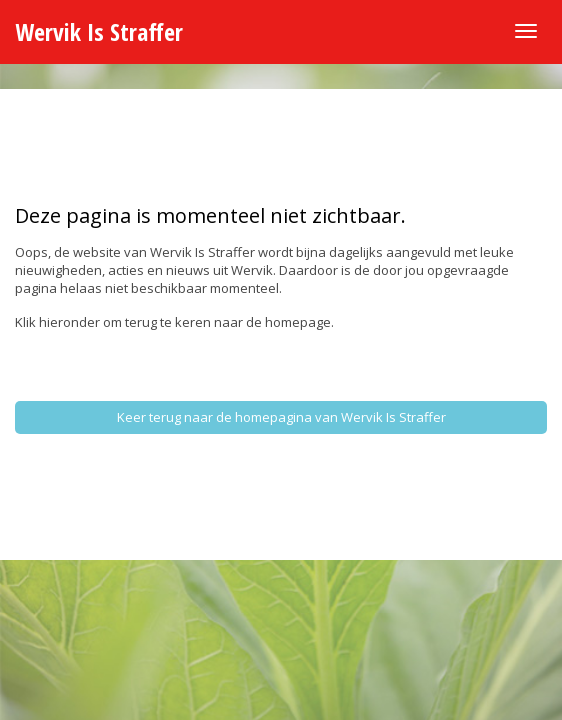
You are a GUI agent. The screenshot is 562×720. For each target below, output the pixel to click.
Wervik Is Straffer (99, 31)
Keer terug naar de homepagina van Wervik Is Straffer (281, 417)
